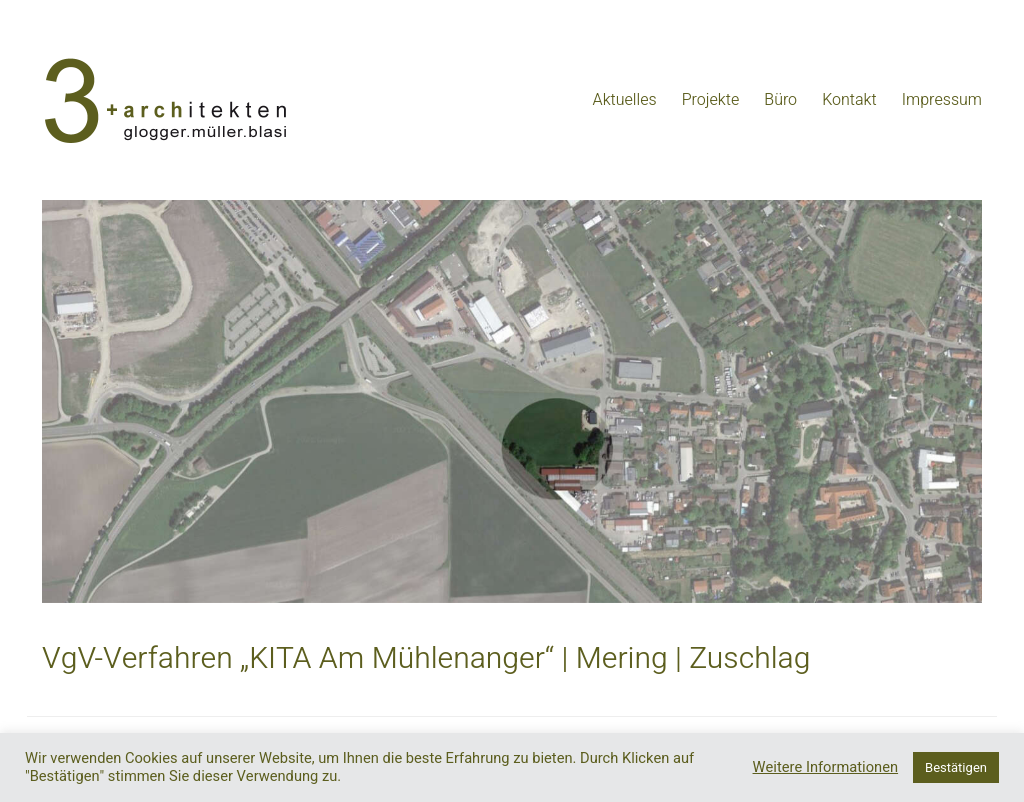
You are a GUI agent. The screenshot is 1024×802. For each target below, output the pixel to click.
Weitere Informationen (826, 768)
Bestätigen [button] (956, 767)
